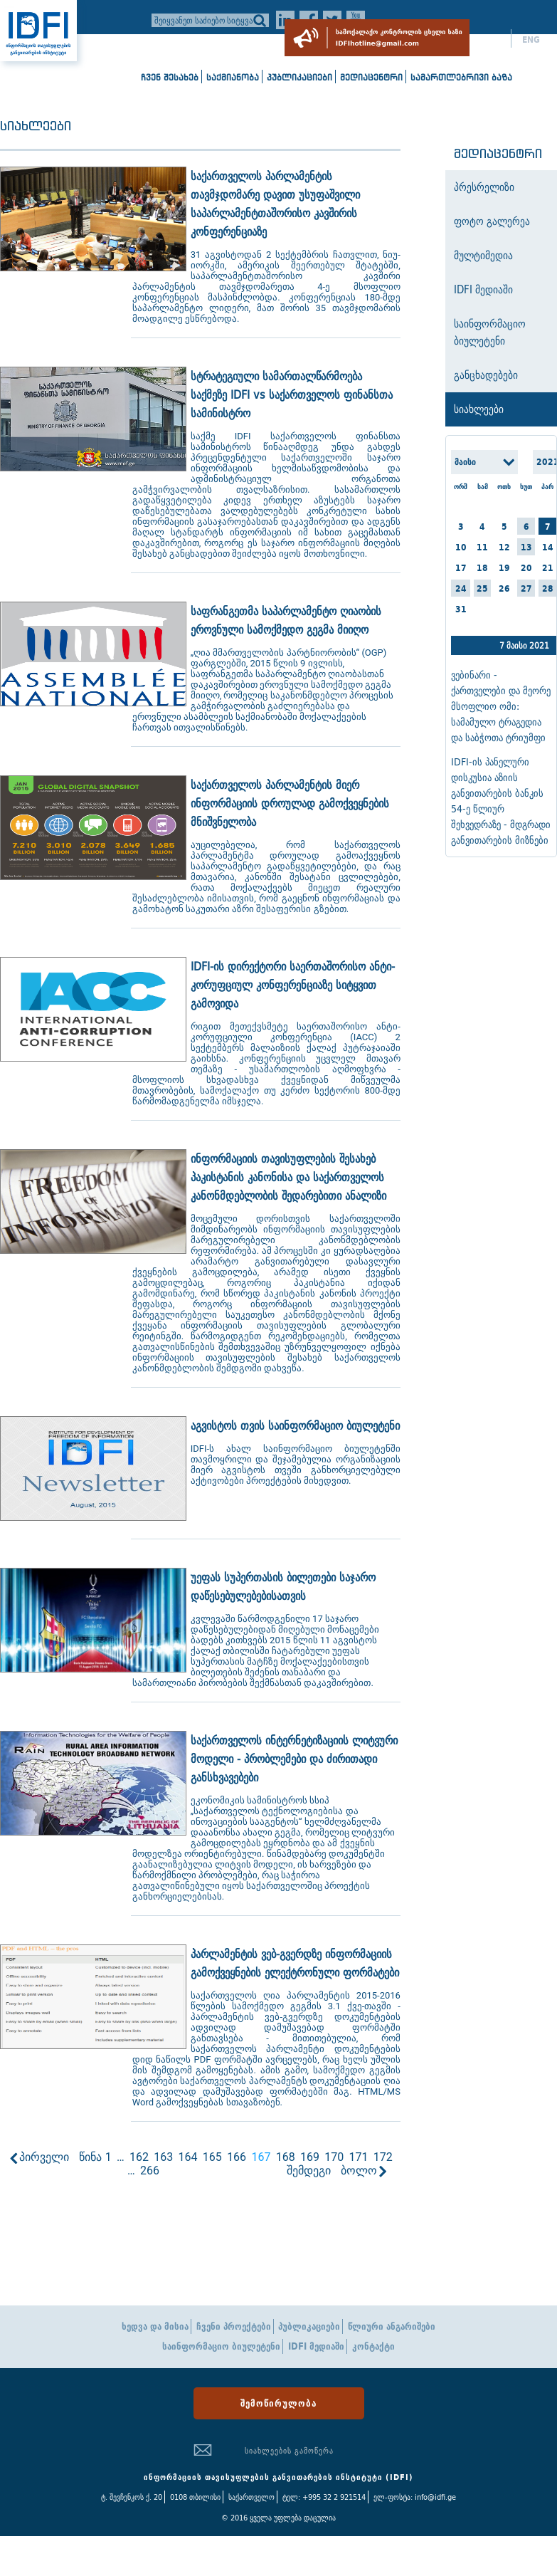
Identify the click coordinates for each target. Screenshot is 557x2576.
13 (526, 547)
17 (461, 568)
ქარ (492, 40)
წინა (90, 2157)
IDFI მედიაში (316, 2346)
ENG (531, 40)
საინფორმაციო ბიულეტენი (221, 2346)
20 (526, 568)
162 (139, 2157)
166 (236, 2157)
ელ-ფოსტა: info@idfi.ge (414, 2497)
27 (526, 588)
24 (461, 588)
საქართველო (251, 2497)
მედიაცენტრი (371, 77)
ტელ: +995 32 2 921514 (324, 2497)
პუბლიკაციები (299, 77)
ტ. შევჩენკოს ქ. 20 (131, 2497)
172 (383, 2157)
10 (461, 547)
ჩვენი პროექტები (233, 2326)
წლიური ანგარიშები (391, 2326)
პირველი (44, 2157)
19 (504, 568)
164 (188, 2157)
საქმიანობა (232, 77)
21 (547, 568)
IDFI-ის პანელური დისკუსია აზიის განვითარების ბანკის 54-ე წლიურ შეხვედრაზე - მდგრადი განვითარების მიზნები (501, 801)
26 (504, 588)
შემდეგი (309, 2170)
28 (547, 588)
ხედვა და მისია (155, 2326)
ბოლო (359, 2170)
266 (149, 2170)
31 (461, 609)
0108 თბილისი (195, 2497)
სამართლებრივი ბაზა (461, 77)
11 (482, 547)
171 (358, 2157)
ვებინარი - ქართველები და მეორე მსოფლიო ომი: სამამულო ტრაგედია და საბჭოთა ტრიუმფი (501, 706)
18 (482, 568)
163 (163, 2157)
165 (212, 2157)
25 (482, 588)
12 (504, 547)
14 (547, 547)
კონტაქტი (373, 2346)
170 (334, 2157)
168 (285, 2157)
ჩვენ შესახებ (169, 77)
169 (309, 2157)
